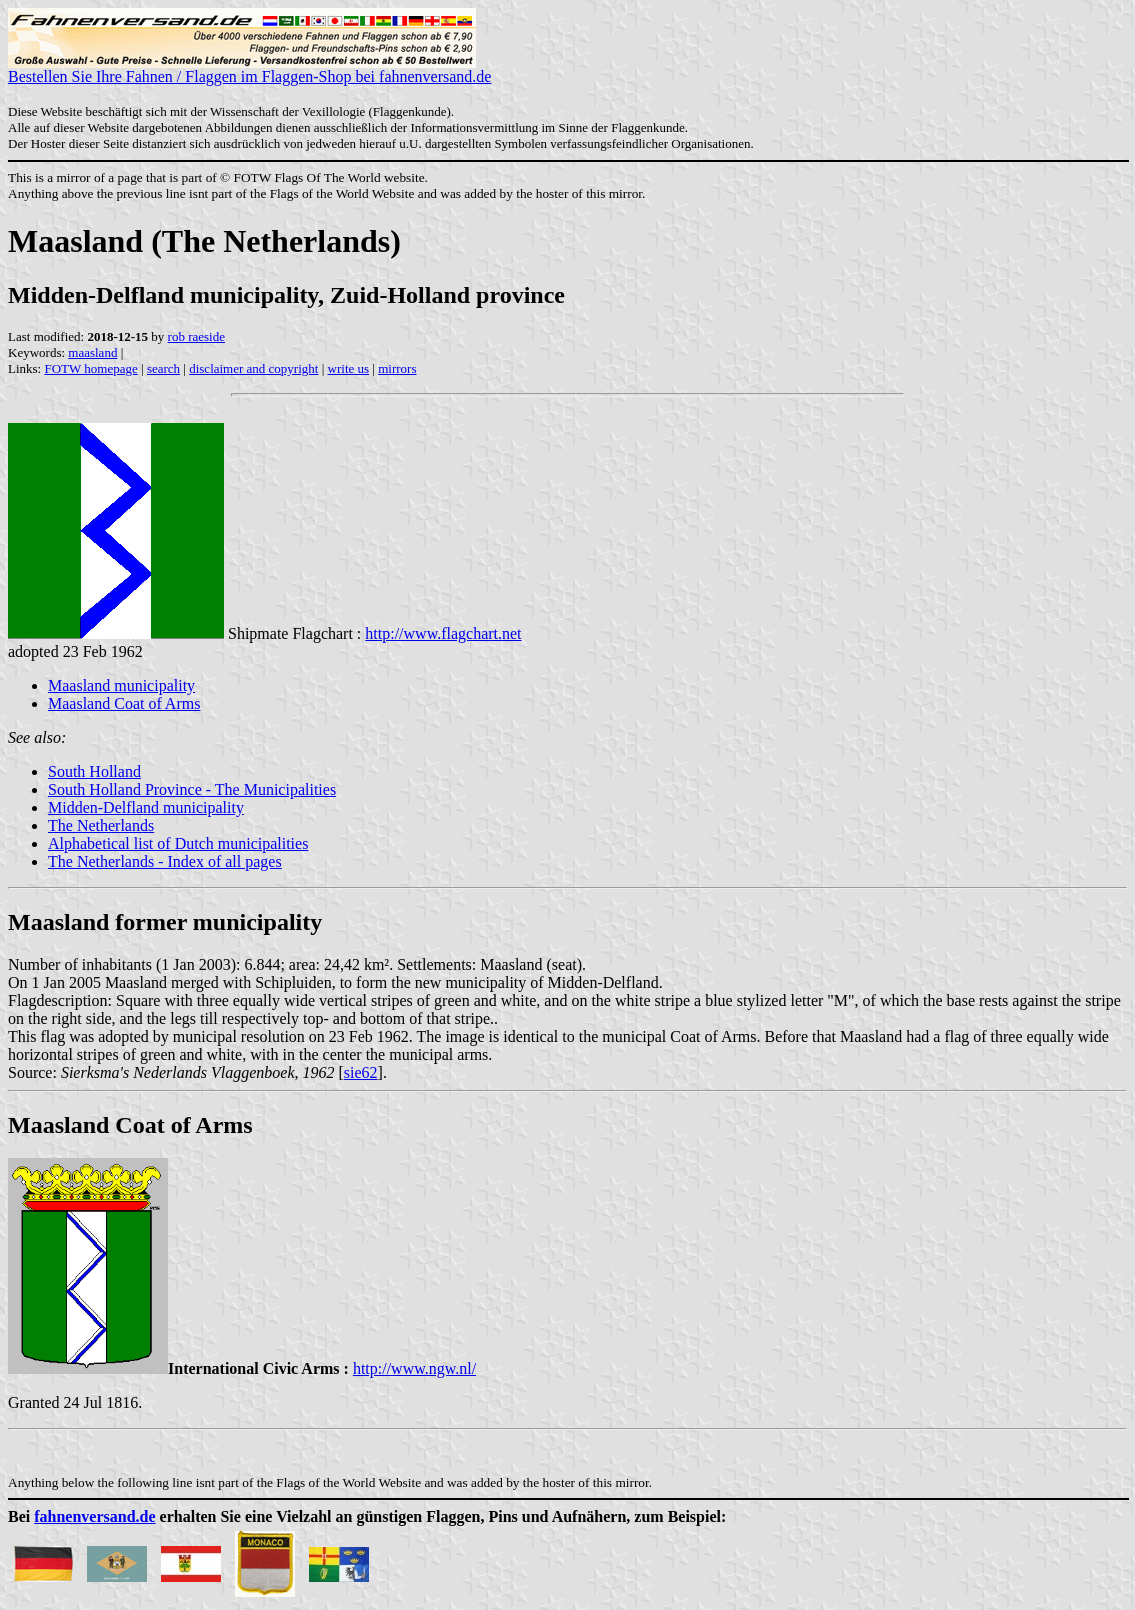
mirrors (397, 368)
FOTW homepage (90, 368)
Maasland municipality (121, 685)
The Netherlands (101, 825)
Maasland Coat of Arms (124, 703)
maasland (92, 352)
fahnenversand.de (94, 1516)
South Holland (94, 771)
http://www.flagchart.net (443, 633)
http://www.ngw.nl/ (414, 1368)
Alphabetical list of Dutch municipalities (178, 843)
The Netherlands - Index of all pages (165, 861)
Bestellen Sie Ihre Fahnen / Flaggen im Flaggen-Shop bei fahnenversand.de (249, 69)
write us (349, 368)
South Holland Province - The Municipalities (192, 789)
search (163, 368)
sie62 (361, 1072)
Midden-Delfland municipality (146, 807)
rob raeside (196, 336)
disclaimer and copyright (253, 368)
